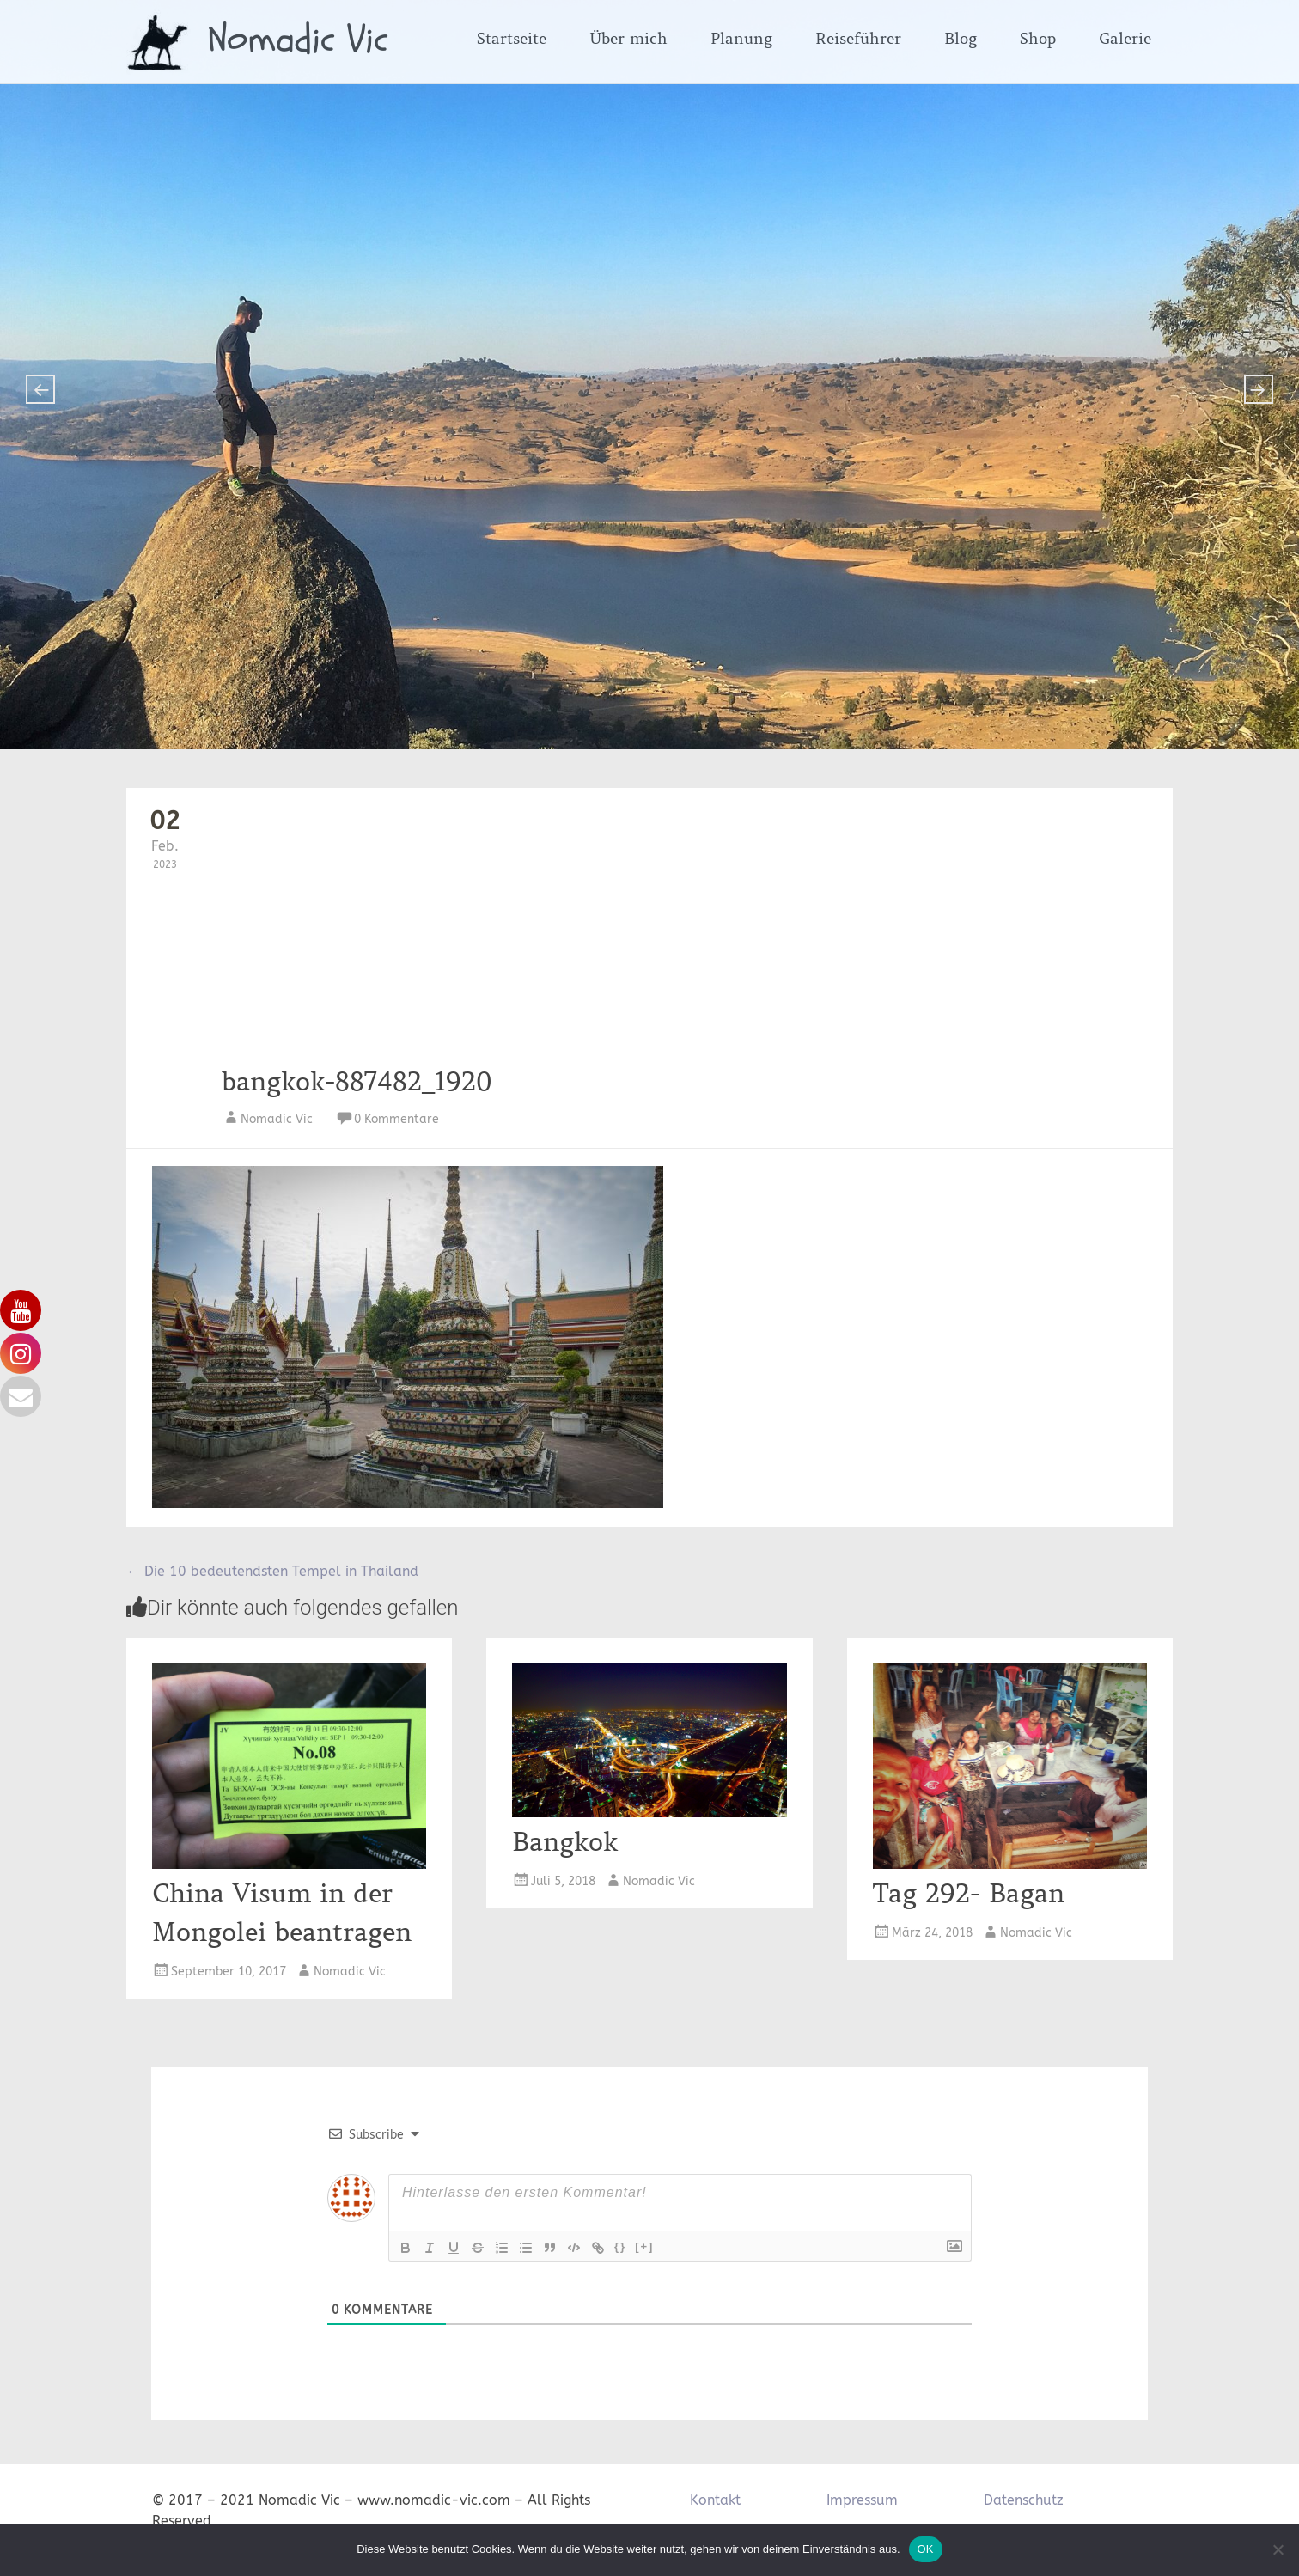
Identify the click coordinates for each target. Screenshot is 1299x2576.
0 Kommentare (396, 1119)
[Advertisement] (640, 934)
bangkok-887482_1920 (357, 1081)
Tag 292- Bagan (968, 1893)
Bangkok (565, 1842)
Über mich (628, 38)
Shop (1038, 38)
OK (926, 2548)
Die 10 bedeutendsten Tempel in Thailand (272, 1571)
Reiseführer (858, 38)
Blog (960, 38)
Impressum (862, 2500)
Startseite (511, 38)
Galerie (1125, 38)
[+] (644, 2246)
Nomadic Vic (298, 39)
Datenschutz (1024, 2500)
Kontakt (715, 2500)
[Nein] (1277, 2549)
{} (620, 2246)
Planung (741, 38)
